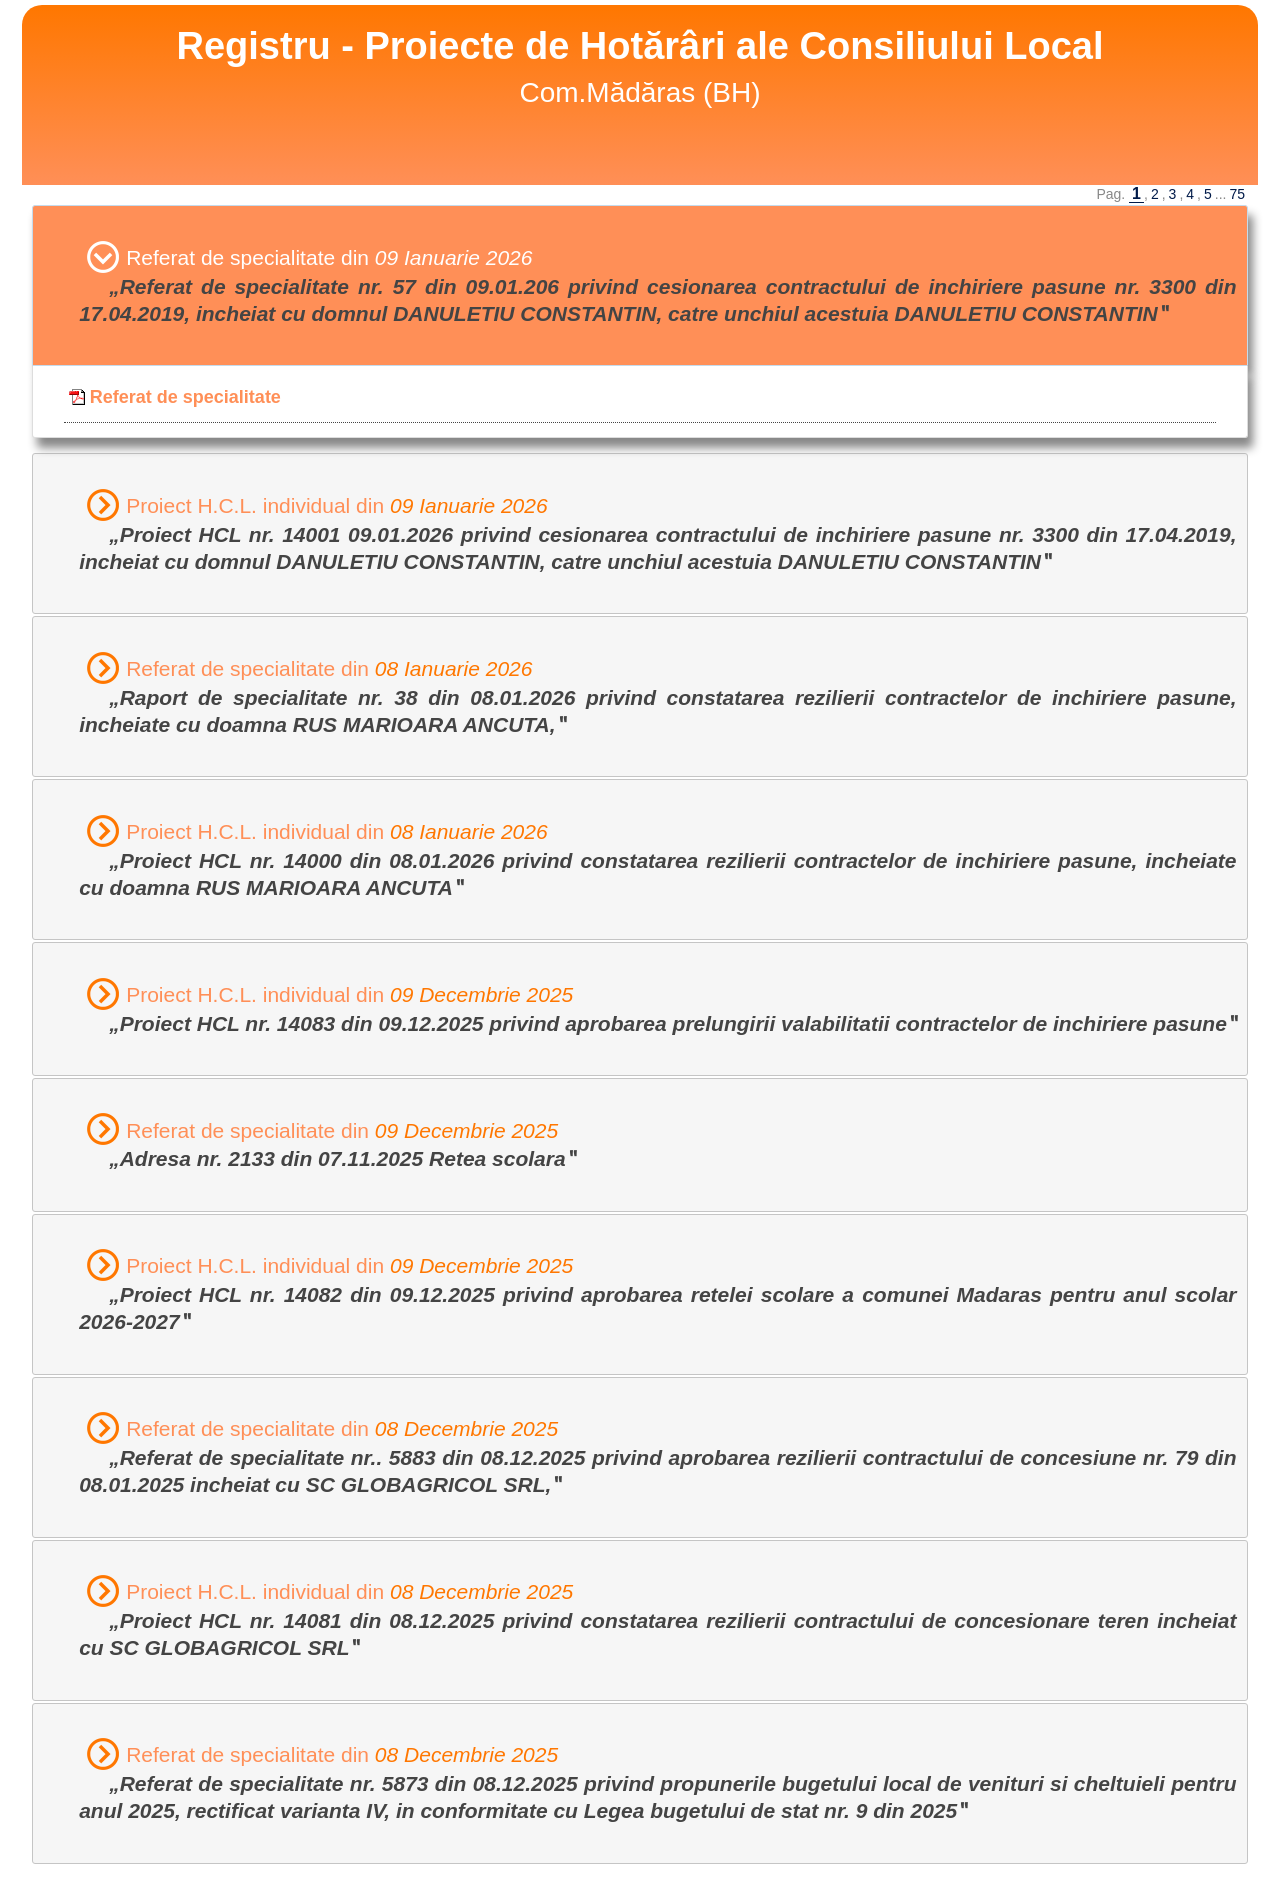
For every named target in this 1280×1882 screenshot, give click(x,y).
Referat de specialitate (175, 397)
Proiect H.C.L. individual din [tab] (657, 532)
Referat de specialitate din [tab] (657, 284)
